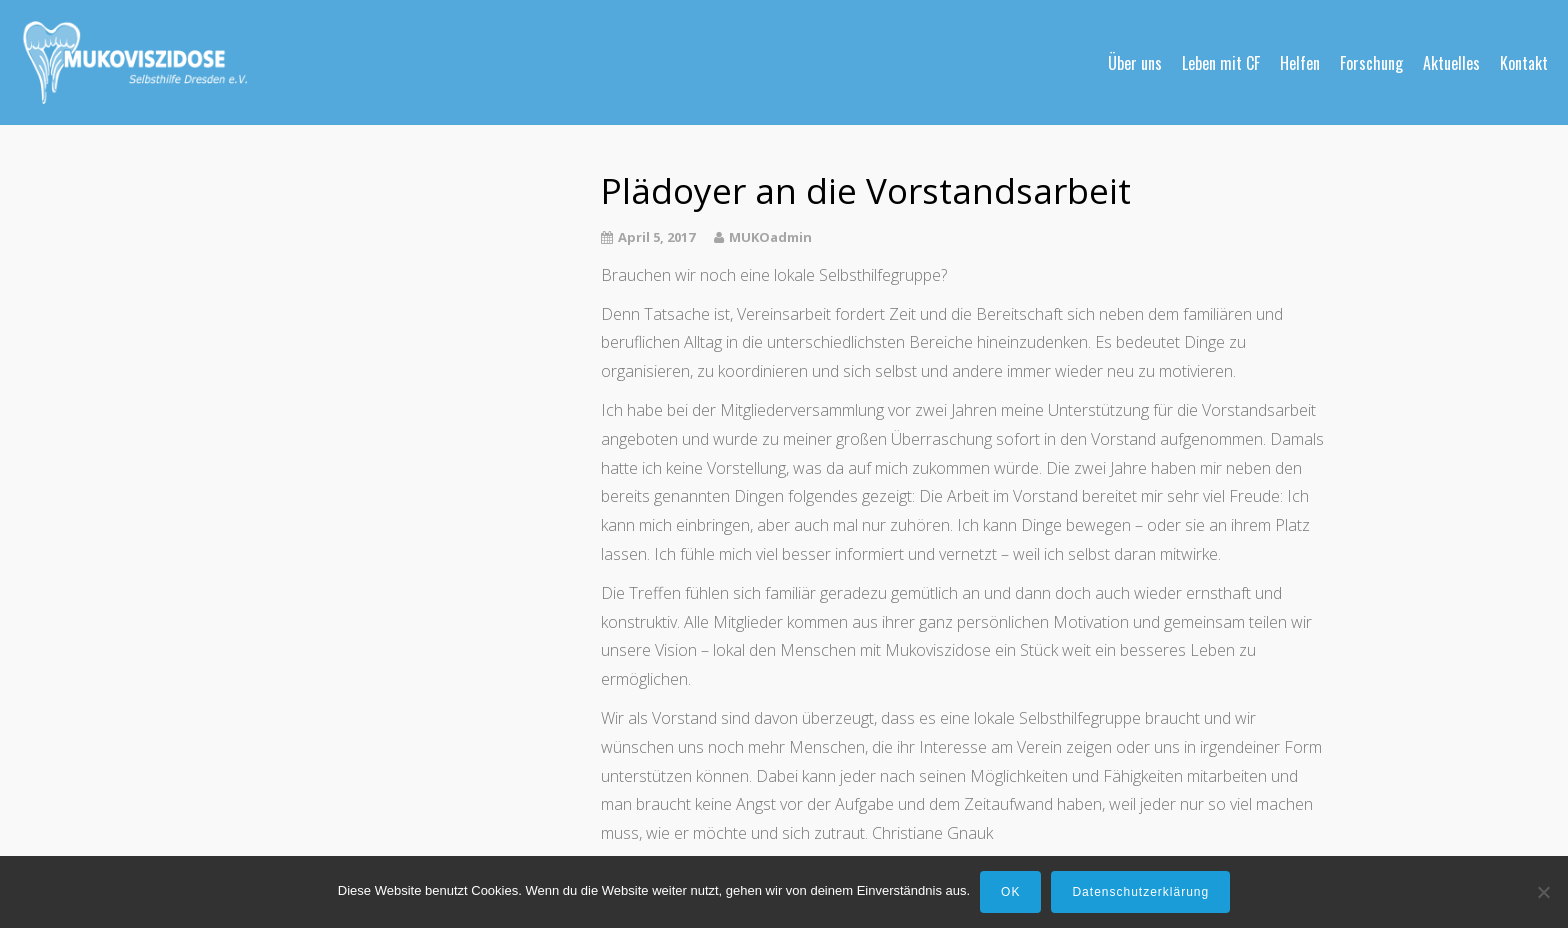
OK (1010, 892)
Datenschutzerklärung (1140, 892)
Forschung (1371, 63)
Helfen (1300, 63)
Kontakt (1524, 63)
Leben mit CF (1221, 63)
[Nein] (1543, 892)
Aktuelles (1451, 63)
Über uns (1135, 63)
